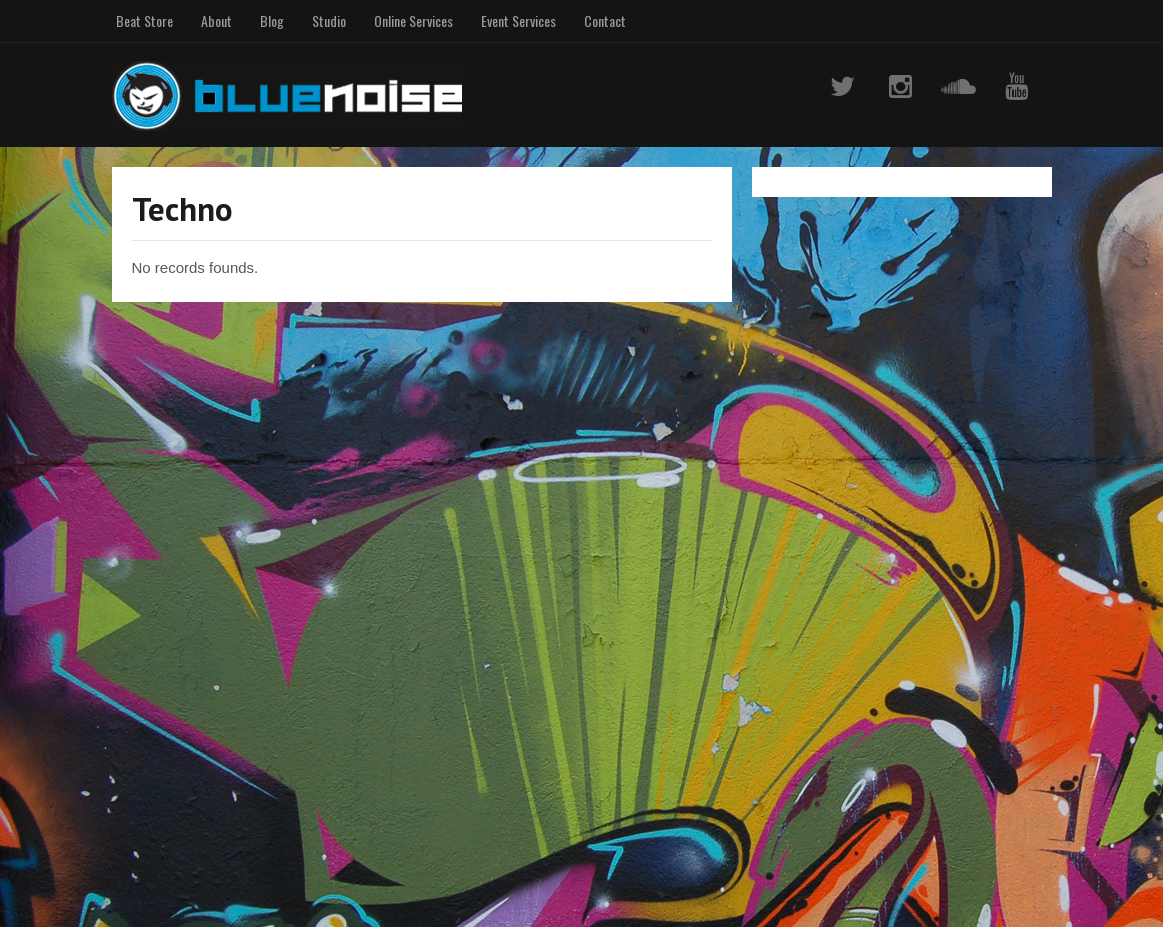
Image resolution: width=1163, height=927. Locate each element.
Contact (605, 20)
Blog (272, 20)
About (216, 20)
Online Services (413, 20)
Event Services (518, 20)
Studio (329, 20)
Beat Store (144, 20)
